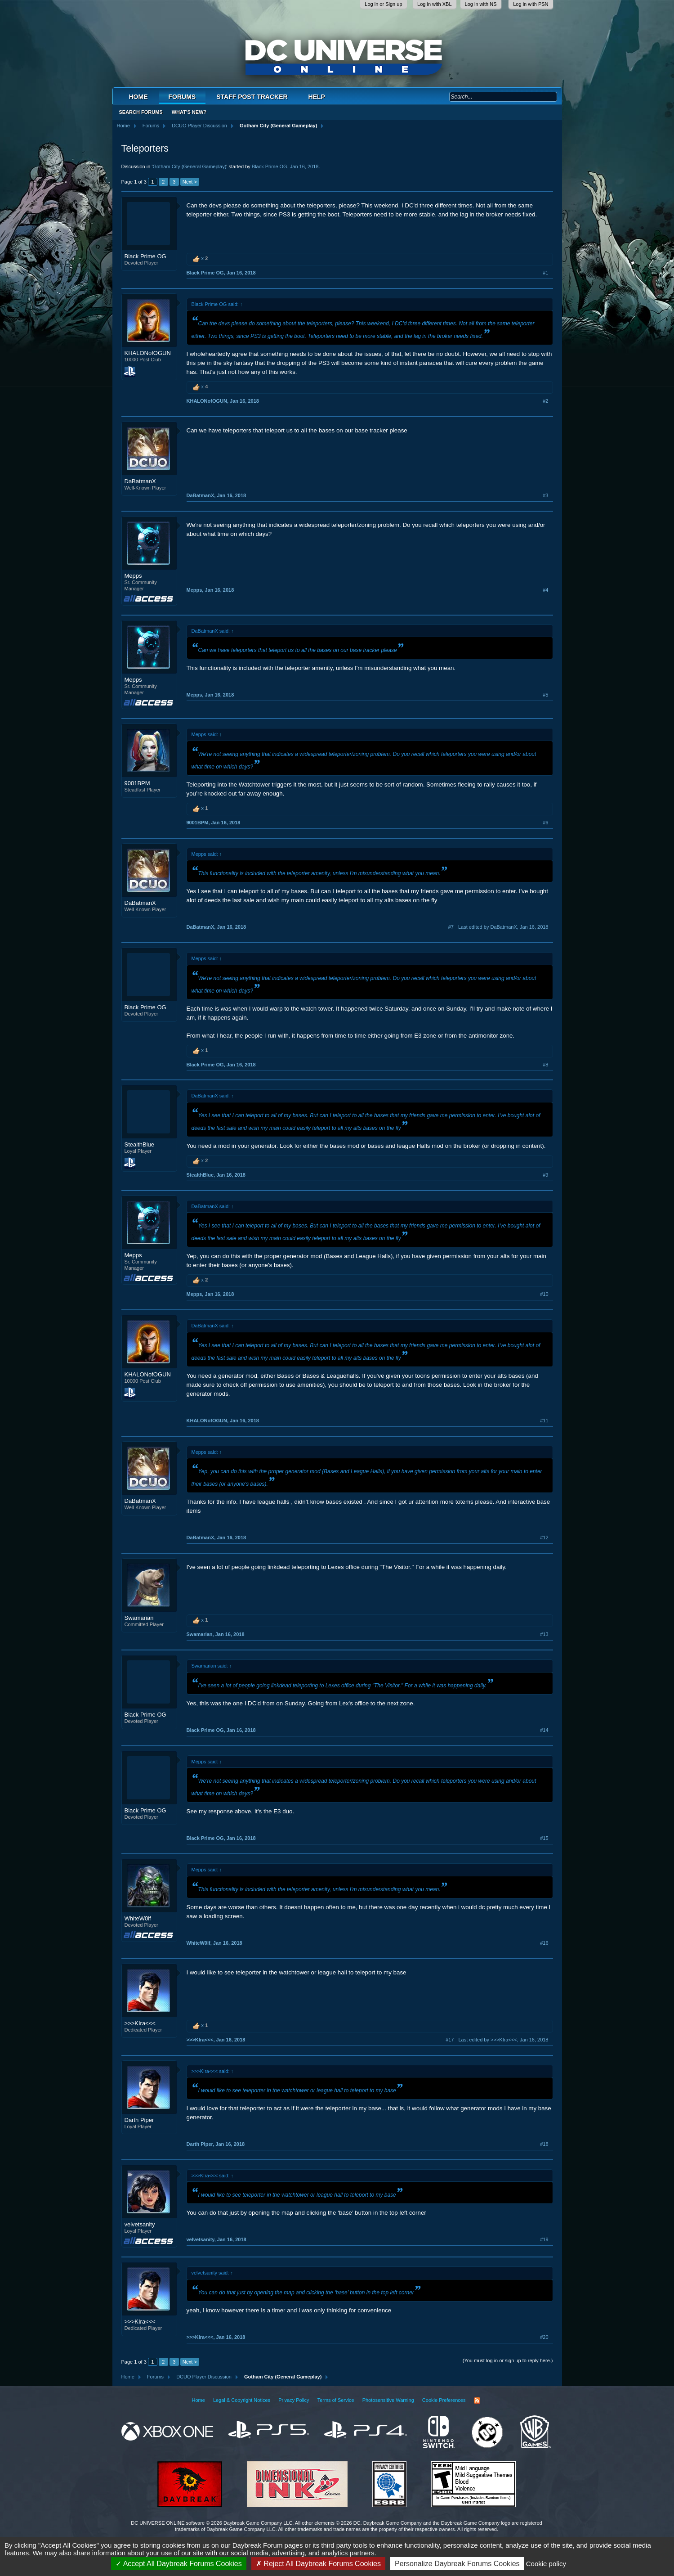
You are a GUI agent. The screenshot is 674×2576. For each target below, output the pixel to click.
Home (138, 96)
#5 (545, 694)
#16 (544, 1943)
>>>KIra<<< (140, 2023)
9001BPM (137, 783)
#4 (545, 590)
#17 (450, 2039)
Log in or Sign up (383, 4)
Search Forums (141, 112)
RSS (477, 2400)
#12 (544, 1537)
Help (316, 96)
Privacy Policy (293, 2400)
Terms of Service (335, 2400)
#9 (545, 1175)
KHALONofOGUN (148, 353)
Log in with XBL (434, 4)
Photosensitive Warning (388, 2400)
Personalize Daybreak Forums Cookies (457, 2563)
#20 (544, 2337)
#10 (544, 1294)
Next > (190, 181)
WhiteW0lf (138, 1918)
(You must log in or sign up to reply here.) (508, 2360)
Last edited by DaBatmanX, (503, 927)
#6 (545, 822)
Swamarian (139, 1617)
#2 (545, 401)
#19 (544, 2239)
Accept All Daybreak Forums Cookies (179, 2563)
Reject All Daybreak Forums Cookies (318, 2563)
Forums (182, 96)
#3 (545, 495)
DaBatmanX (140, 481)
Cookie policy (546, 2563)
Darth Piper (139, 2120)
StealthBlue (140, 1144)
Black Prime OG (269, 166)
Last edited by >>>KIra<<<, (503, 2039)
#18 (544, 2144)
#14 (544, 1730)
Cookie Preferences (444, 2400)
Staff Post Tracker (251, 96)
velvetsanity (140, 2224)
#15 (544, 1838)
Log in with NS (481, 4)
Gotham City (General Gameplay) (189, 166)
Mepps (133, 575)
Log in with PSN (530, 4)
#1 (545, 272)
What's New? (189, 112)
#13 (544, 1634)
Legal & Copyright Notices (241, 2400)
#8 (545, 1064)
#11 (544, 1420)
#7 (451, 927)
